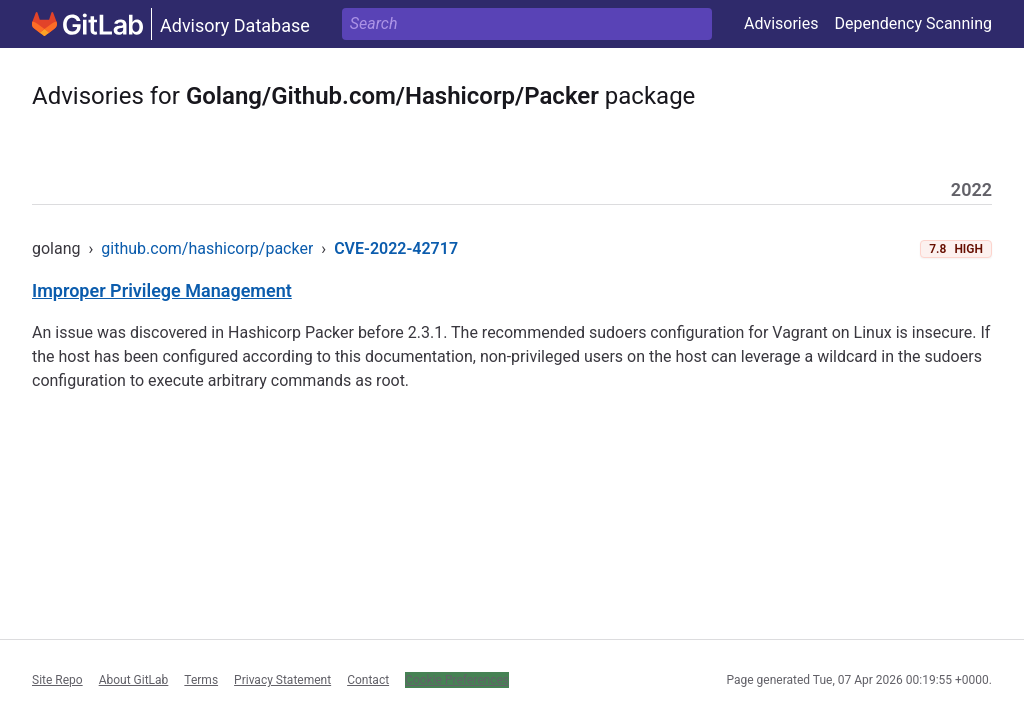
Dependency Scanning (913, 23)
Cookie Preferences (457, 680)
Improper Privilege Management (162, 290)
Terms (201, 680)
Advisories (781, 23)
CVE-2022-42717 (396, 248)
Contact (368, 680)
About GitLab (134, 680)
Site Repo (57, 680)
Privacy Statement (282, 680)
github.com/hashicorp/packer (207, 248)
